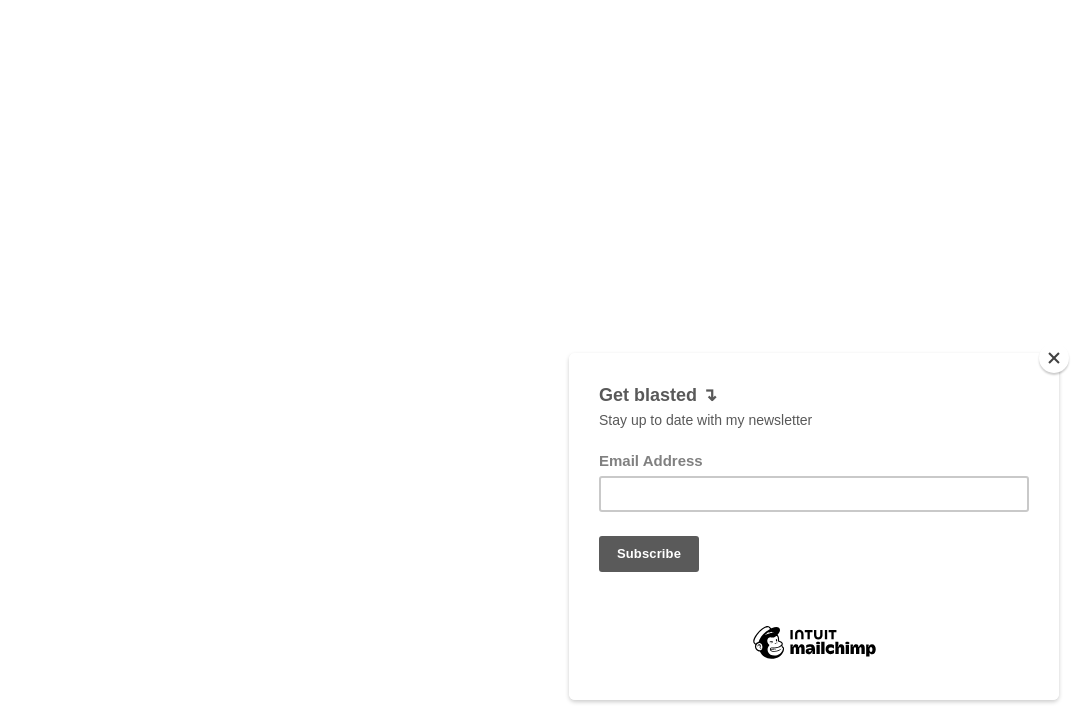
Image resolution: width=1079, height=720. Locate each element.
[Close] (1054, 382)
